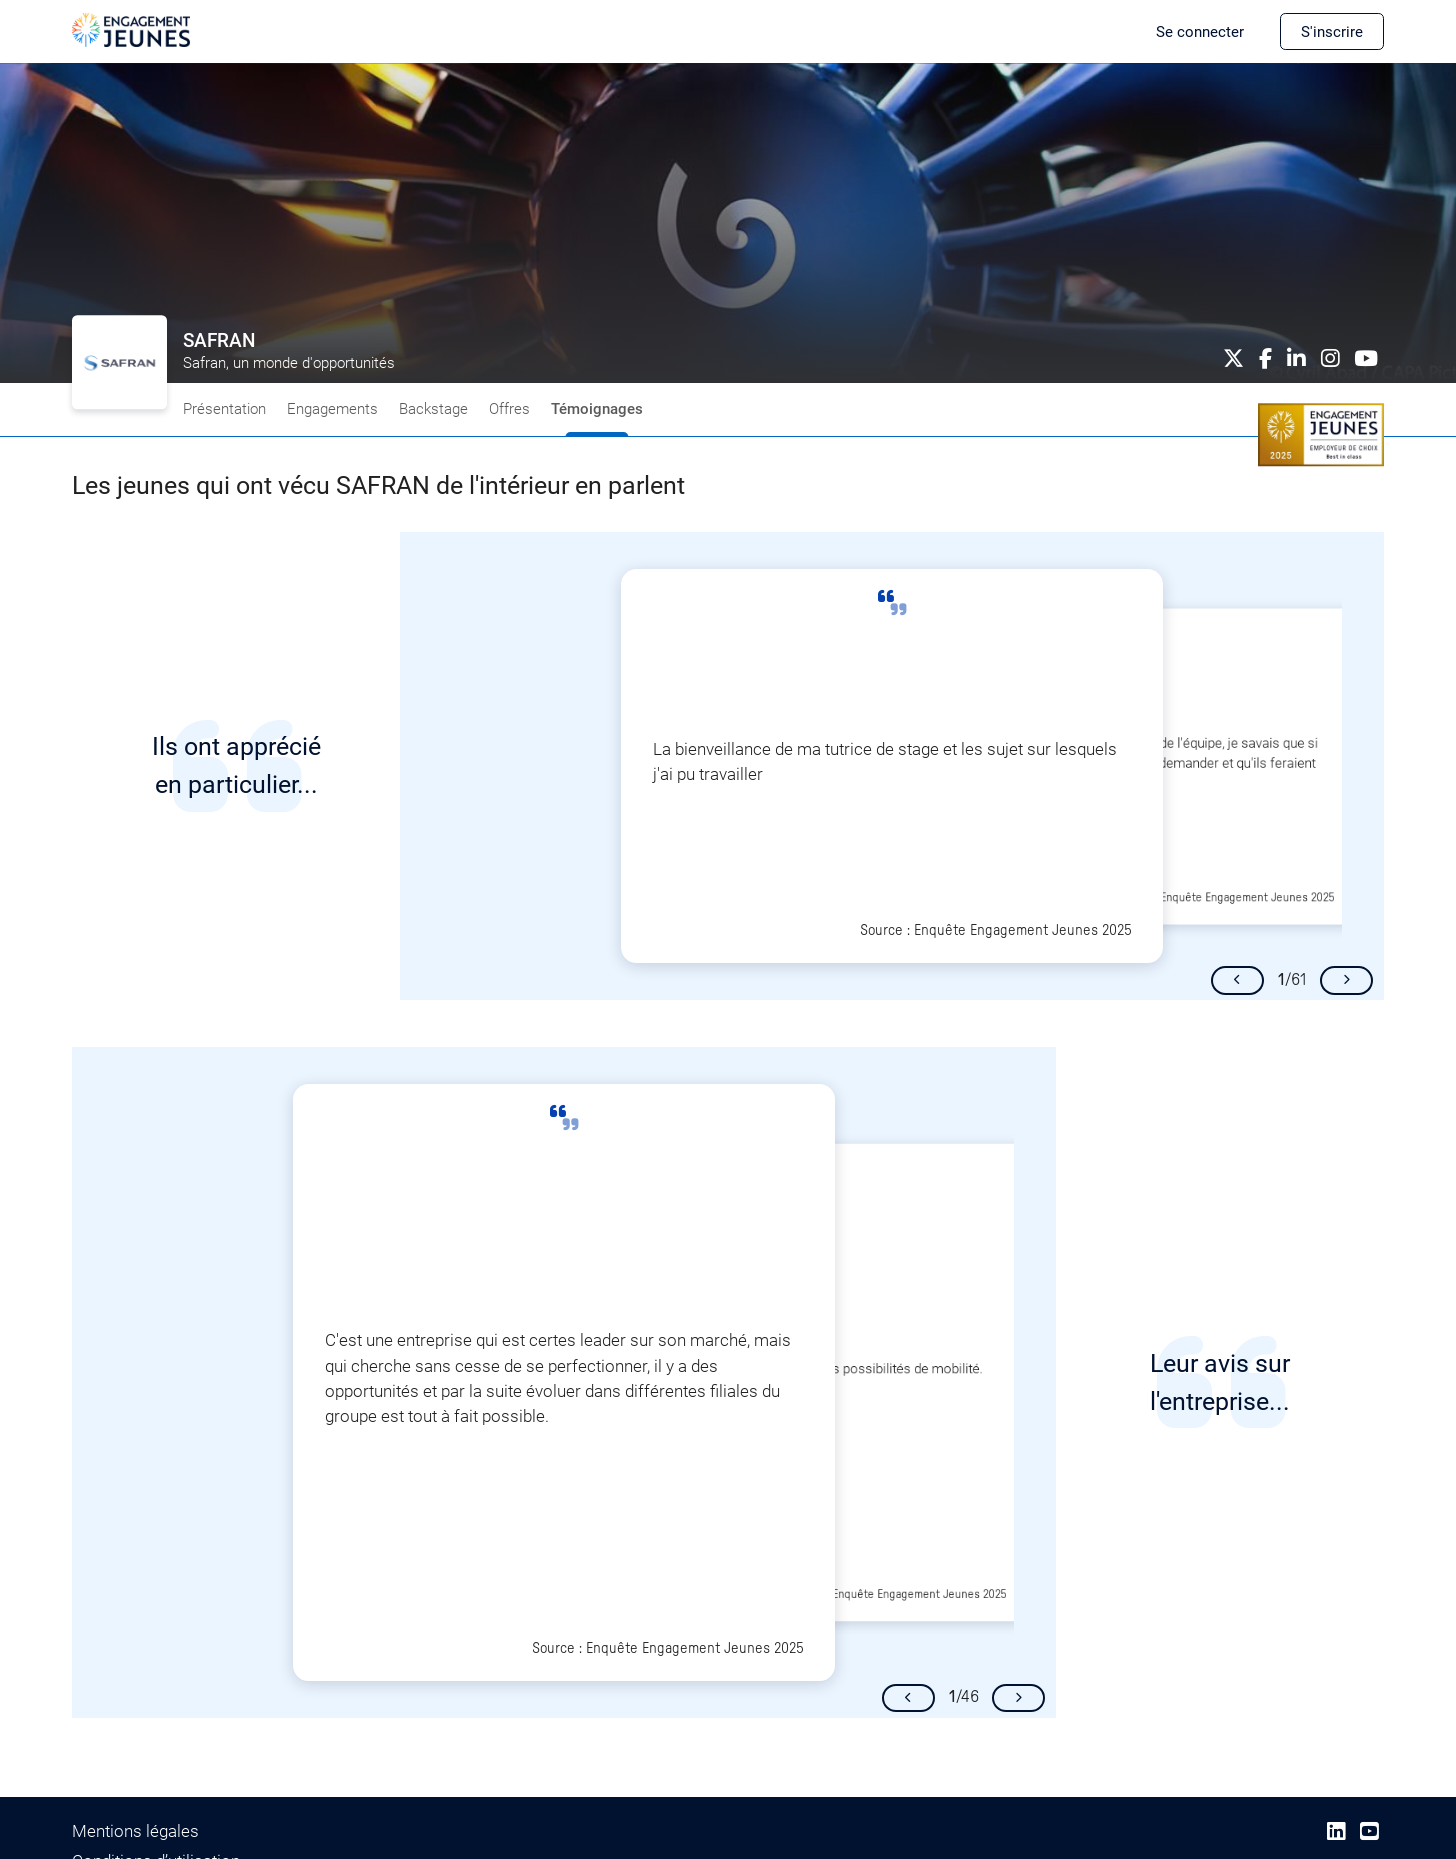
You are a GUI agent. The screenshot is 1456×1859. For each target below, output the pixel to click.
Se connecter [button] (1200, 32)
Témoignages (597, 409)
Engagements (332, 409)
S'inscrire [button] (1332, 32)
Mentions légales (135, 1831)
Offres (509, 409)
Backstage (433, 409)
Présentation (224, 409)
